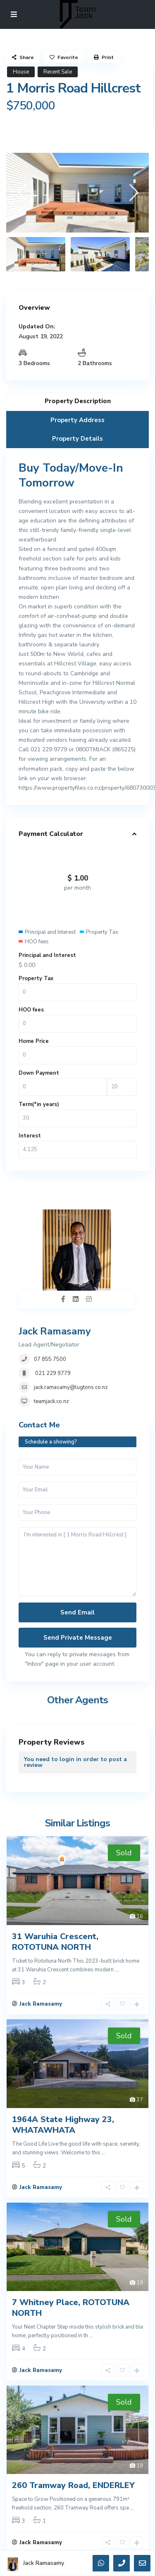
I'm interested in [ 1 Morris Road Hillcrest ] (77, 1562)
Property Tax (36, 978)
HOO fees (31, 1010)
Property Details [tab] (77, 438)
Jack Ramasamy (55, 1331)
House (21, 72)
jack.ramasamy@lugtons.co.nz (71, 1387)
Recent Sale (57, 72)
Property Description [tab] (78, 401)
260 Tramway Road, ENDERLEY (73, 2485)
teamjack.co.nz (51, 1401)
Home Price (34, 1041)
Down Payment (39, 1073)
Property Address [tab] (77, 420)
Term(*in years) (39, 1104)
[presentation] (21, 192)
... (117, 1969)
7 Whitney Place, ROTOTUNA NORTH (70, 2308)
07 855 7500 (50, 1359)
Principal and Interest (47, 955)
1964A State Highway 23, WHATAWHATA (63, 2125)
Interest (30, 1136)
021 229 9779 (52, 1373)
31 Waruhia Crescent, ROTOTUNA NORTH (55, 1942)
